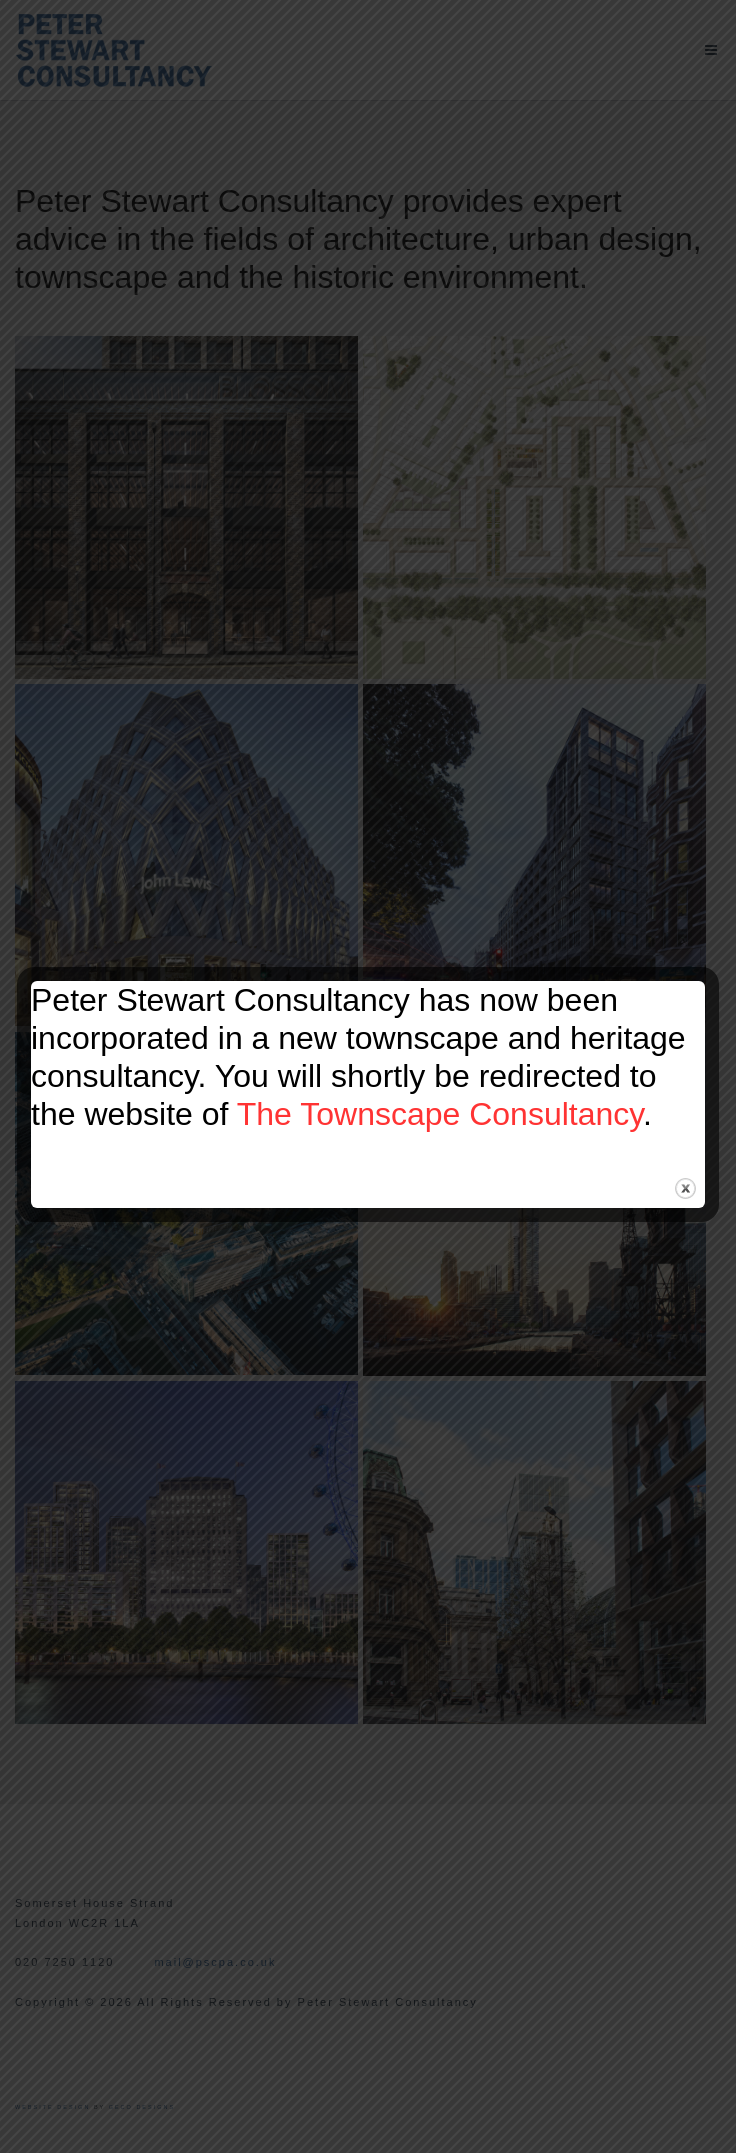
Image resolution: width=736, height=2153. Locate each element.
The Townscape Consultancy (440, 1114)
